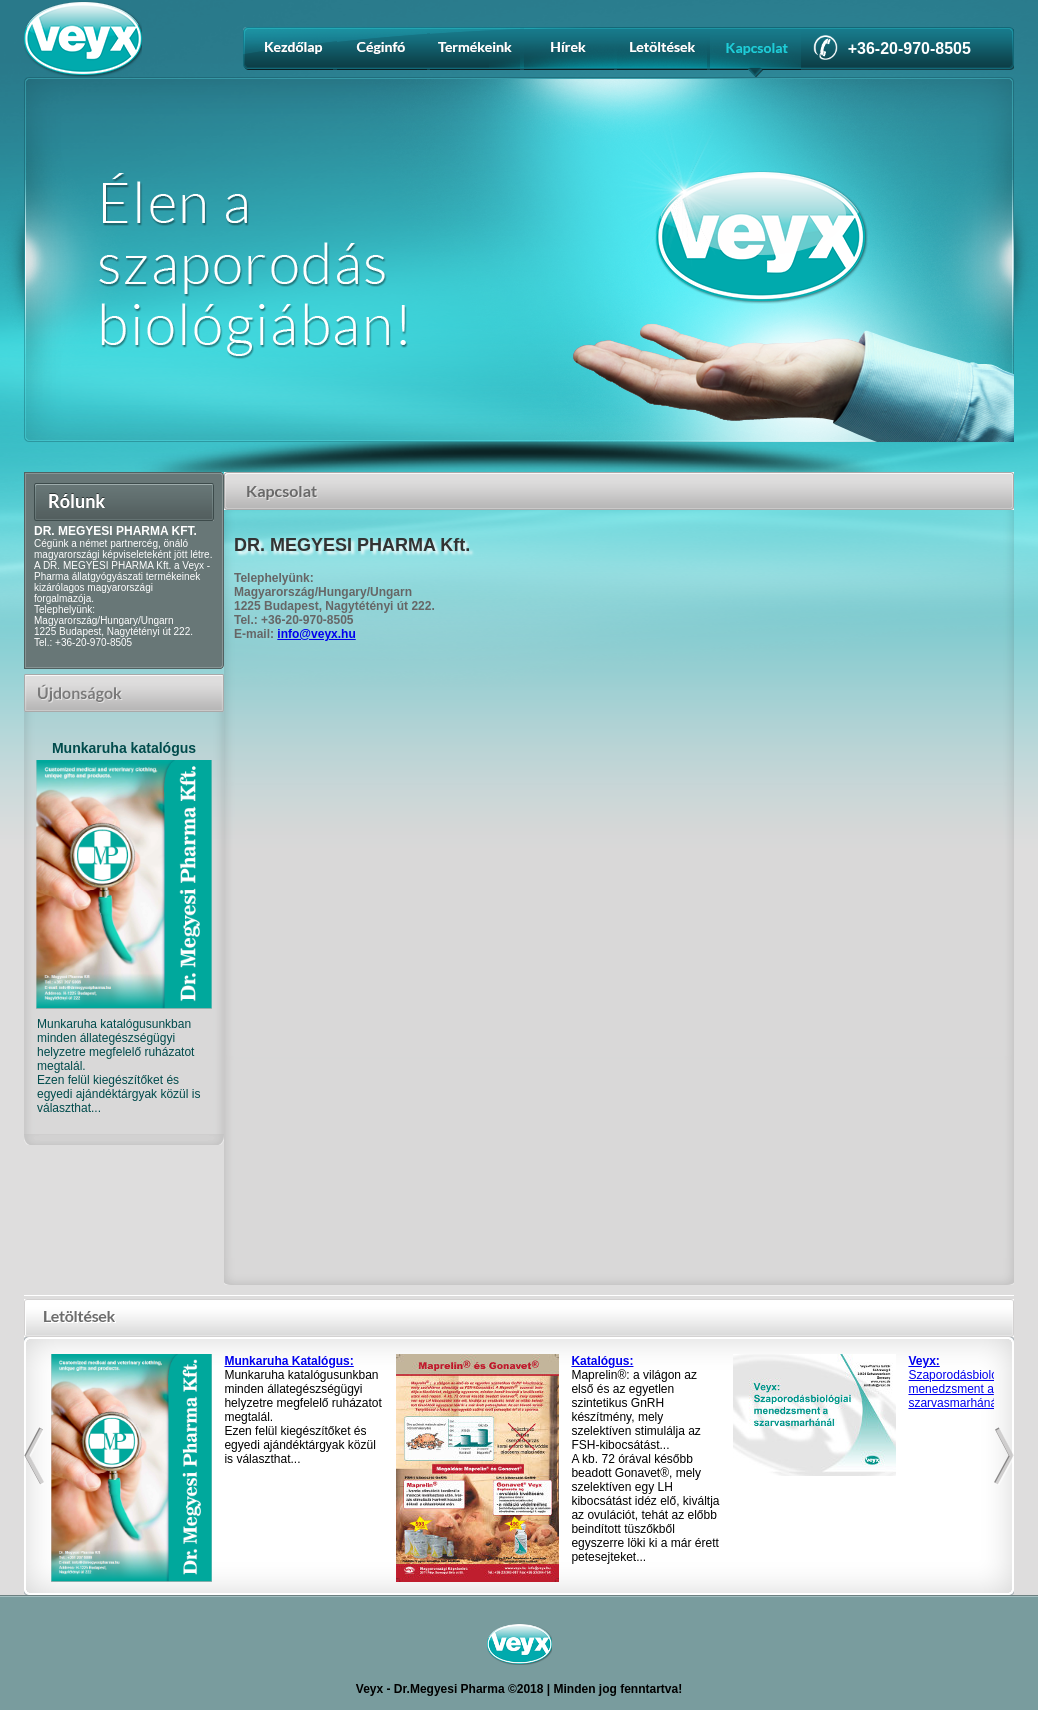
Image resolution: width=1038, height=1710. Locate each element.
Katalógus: (602, 1361)
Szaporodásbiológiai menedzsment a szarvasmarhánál (962, 1382)
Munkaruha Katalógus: (288, 1361)
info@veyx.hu (316, 634)
